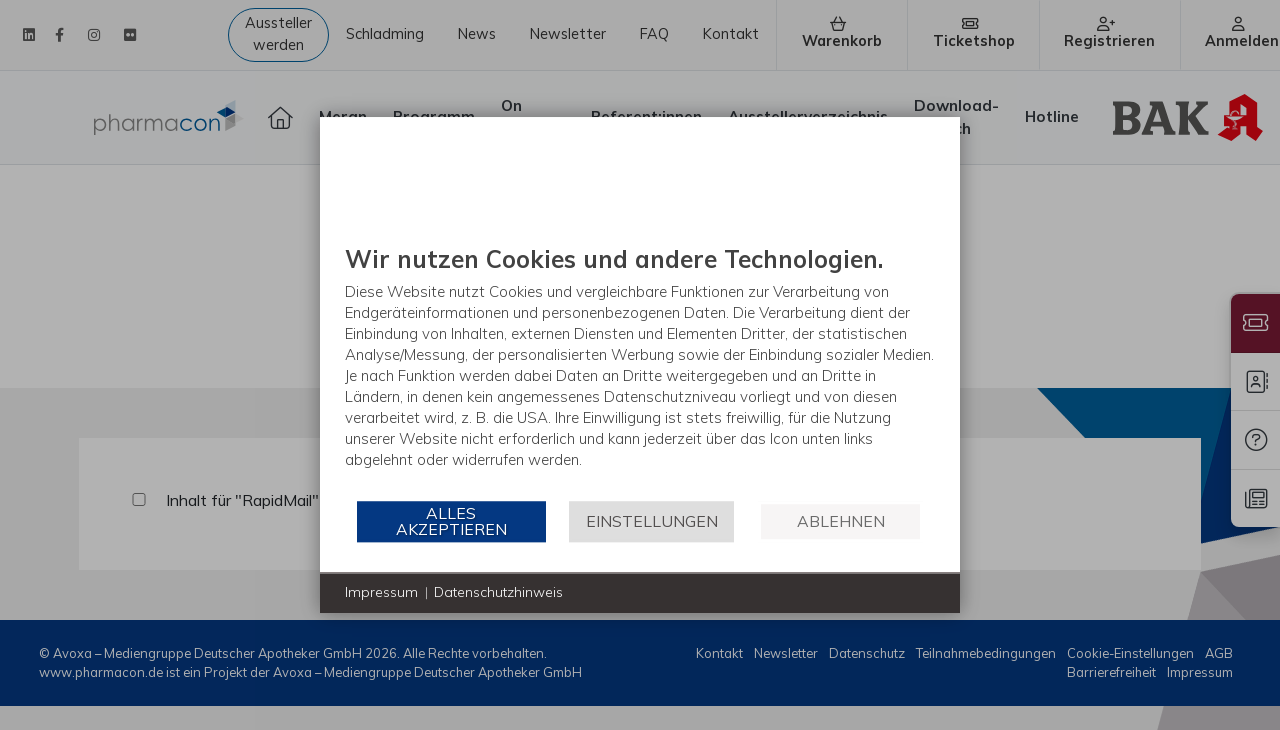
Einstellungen (652, 521)
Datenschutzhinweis (498, 592)
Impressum (381, 592)
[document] (640, 371)
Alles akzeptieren (451, 521)
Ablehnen (841, 521)
